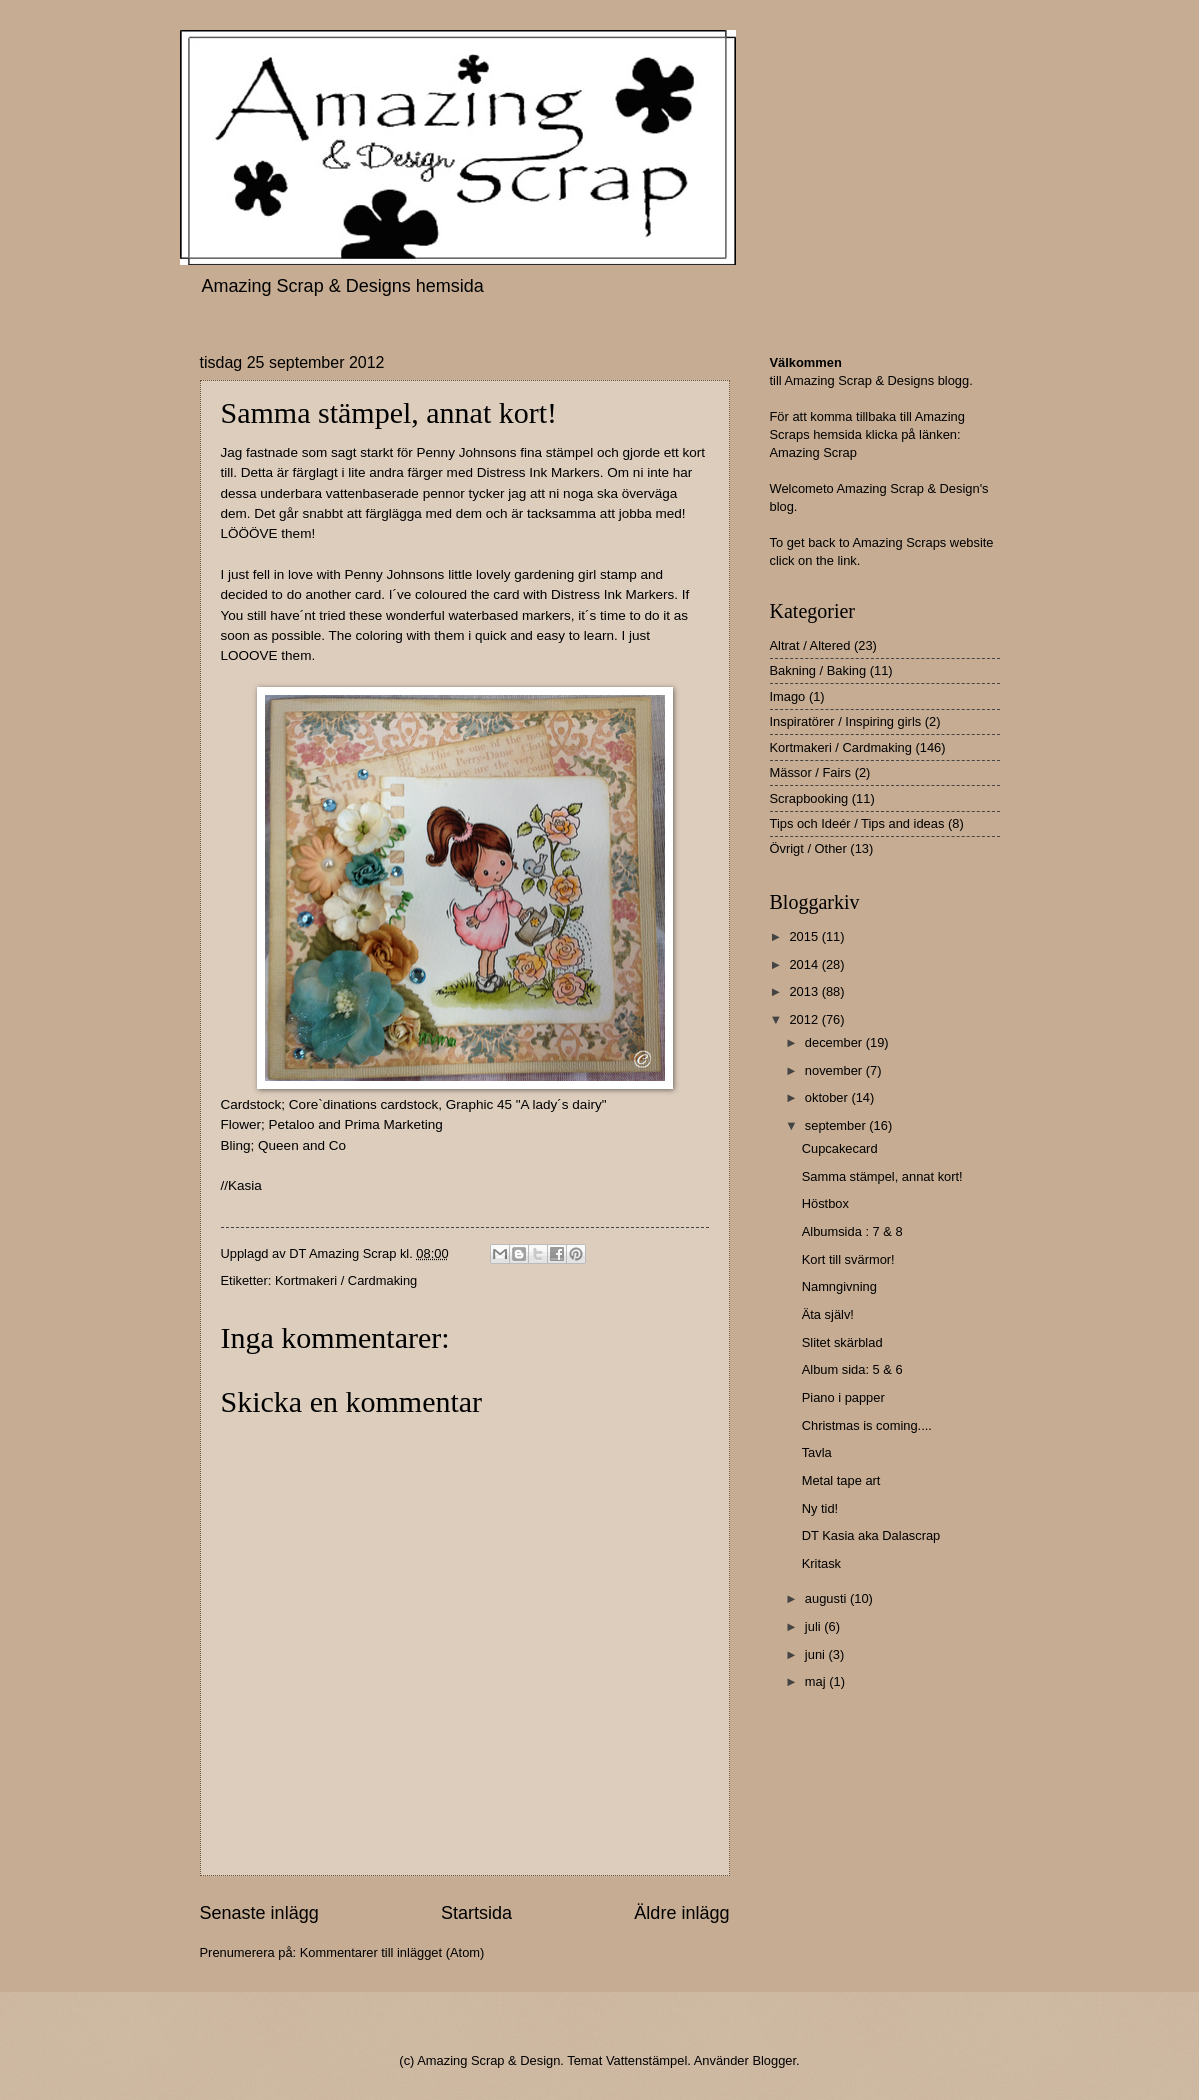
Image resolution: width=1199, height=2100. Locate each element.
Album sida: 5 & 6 (852, 1369)
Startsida (476, 1913)
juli (814, 1626)
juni (817, 1654)
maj (817, 1681)
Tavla (817, 1452)
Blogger (774, 2060)
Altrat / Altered (810, 645)
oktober (828, 1097)
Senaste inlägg (259, 1913)
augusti (827, 1598)
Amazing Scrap (813, 452)
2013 (805, 991)
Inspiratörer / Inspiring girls (846, 721)
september (837, 1125)
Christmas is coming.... (867, 1425)
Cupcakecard (840, 1148)
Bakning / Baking (818, 670)
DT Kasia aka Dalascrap (871, 1535)
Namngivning (839, 1286)
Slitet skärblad (842, 1342)
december (835, 1042)
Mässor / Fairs (811, 772)
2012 (805, 1019)
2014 (805, 964)
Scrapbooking (809, 798)
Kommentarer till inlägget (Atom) (392, 1952)
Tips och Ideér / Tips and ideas (857, 823)
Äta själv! (828, 1314)
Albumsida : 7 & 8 (852, 1231)
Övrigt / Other (808, 848)
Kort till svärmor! (848, 1259)
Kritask (821, 1563)
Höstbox (825, 1203)
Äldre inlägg (681, 1913)
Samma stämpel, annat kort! (882, 1176)
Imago (788, 696)
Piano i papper (843, 1397)
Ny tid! (820, 1508)
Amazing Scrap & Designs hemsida (343, 286)
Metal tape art (841, 1480)
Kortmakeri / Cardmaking (346, 1280)
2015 (805, 936)
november (835, 1070)
